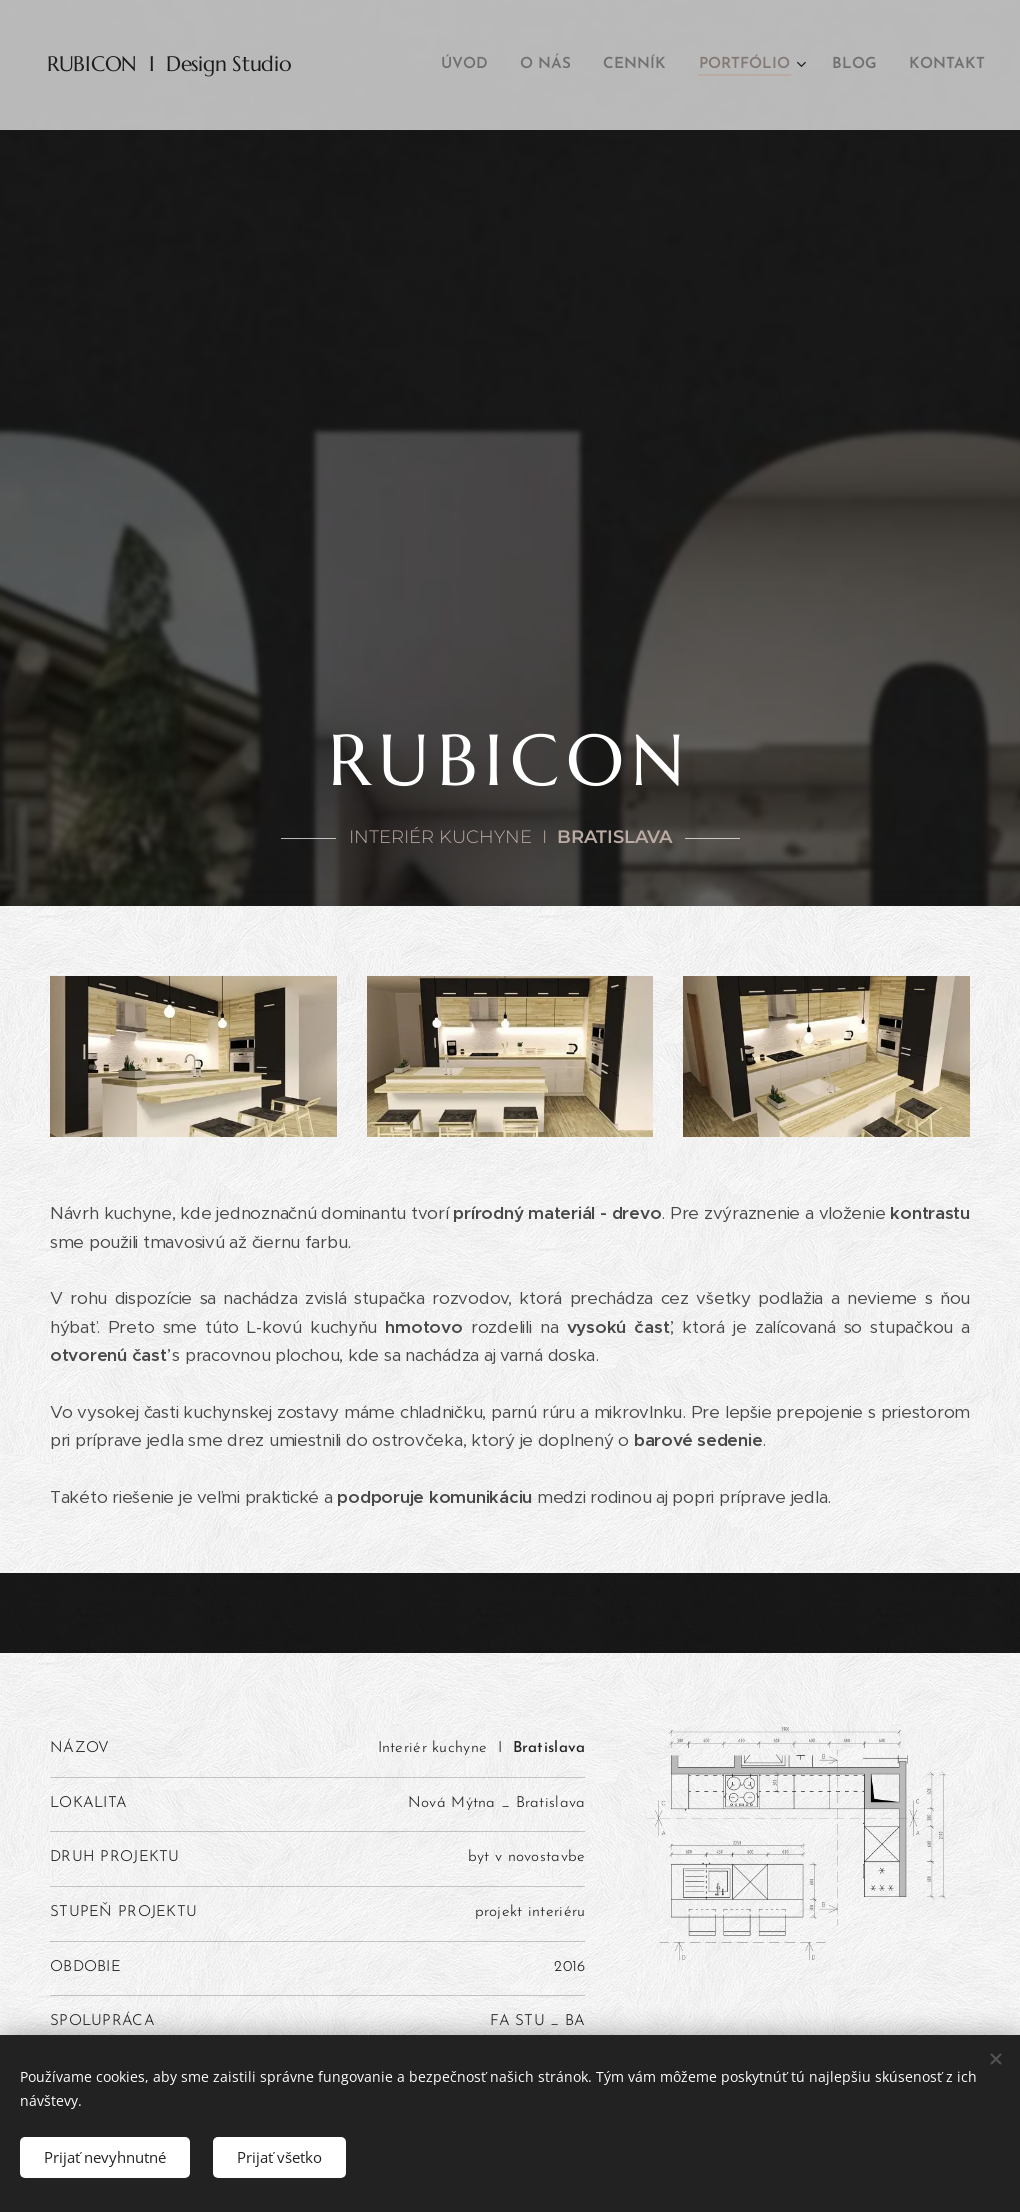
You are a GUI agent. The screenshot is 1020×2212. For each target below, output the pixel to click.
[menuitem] (480, 65)
